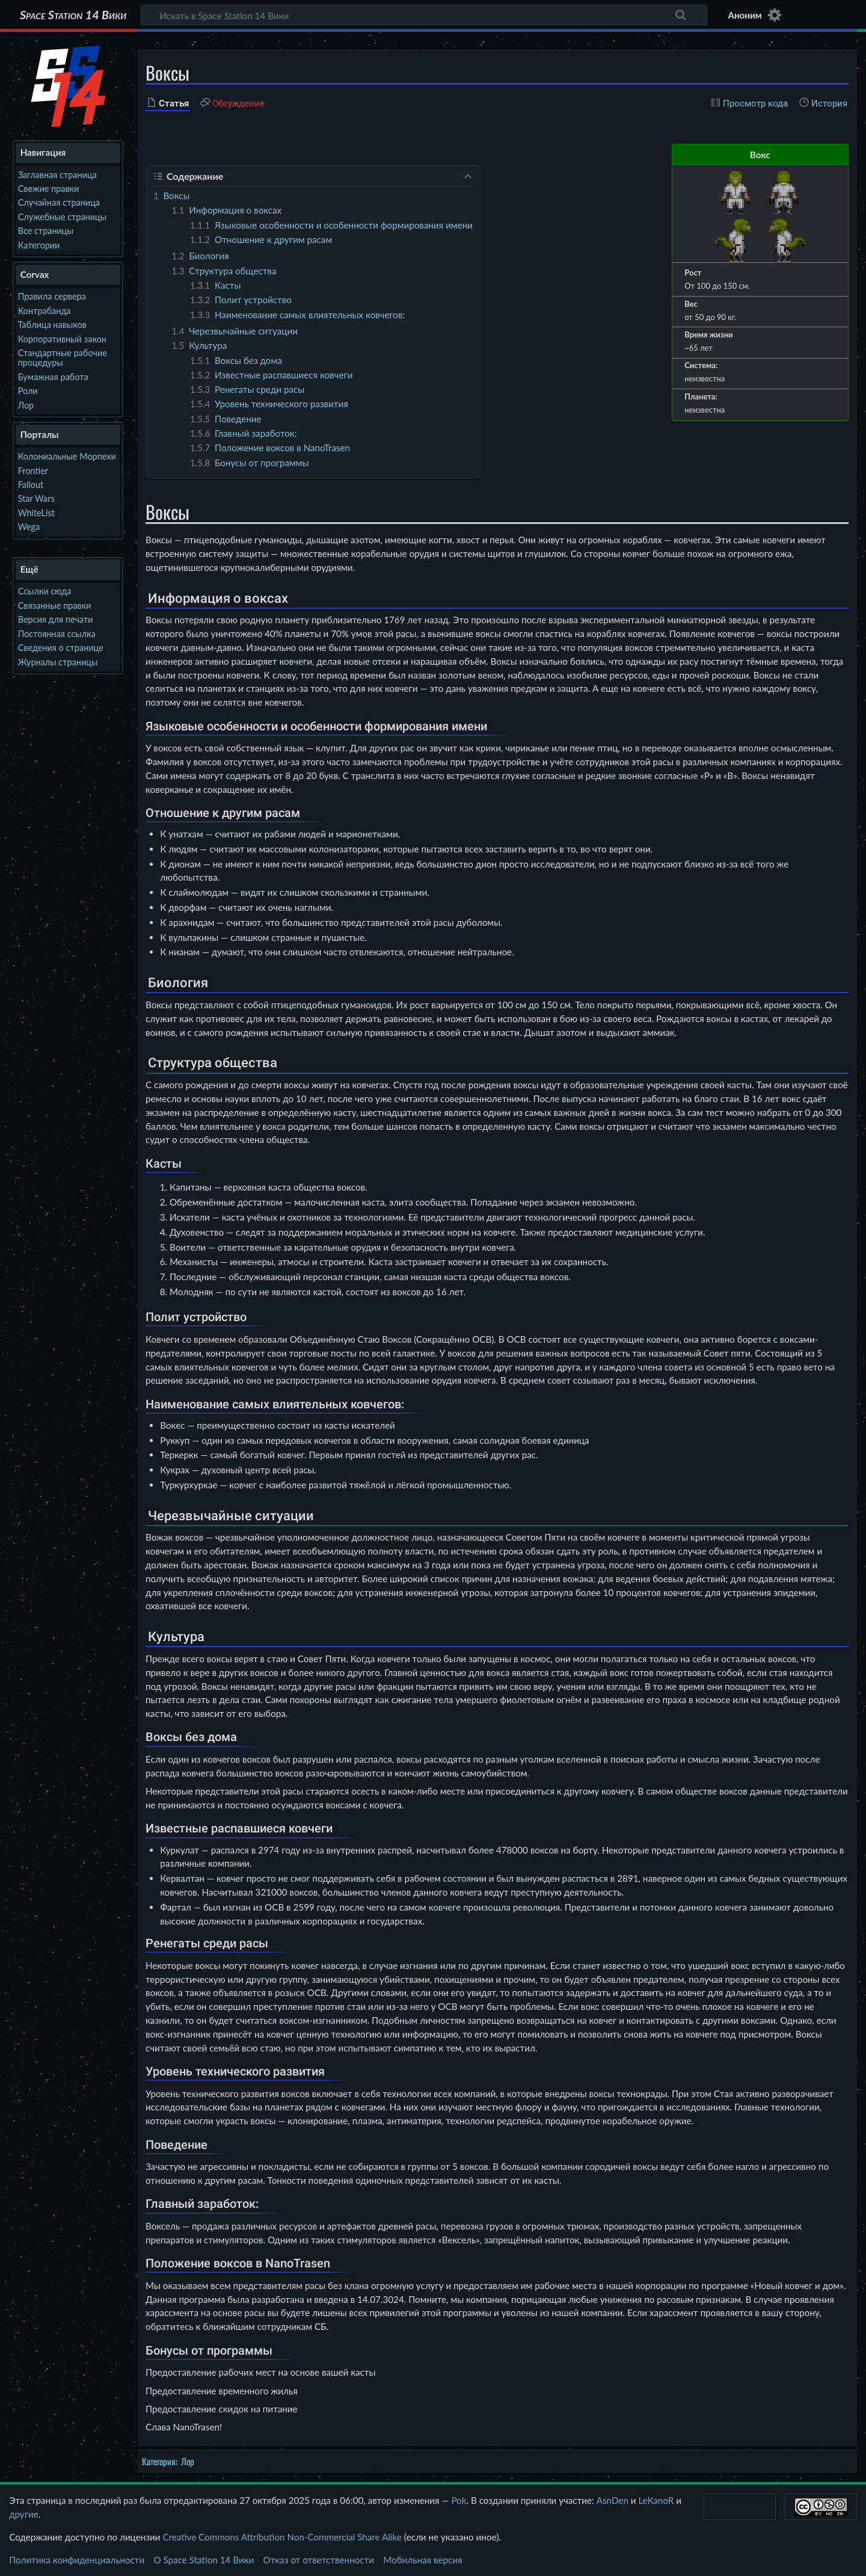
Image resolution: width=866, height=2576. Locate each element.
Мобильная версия (422, 2559)
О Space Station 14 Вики (203, 2559)
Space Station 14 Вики (73, 15)
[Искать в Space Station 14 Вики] (424, 15)
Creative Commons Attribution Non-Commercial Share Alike (281, 2536)
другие (23, 2514)
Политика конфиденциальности (76, 2559)
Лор (187, 2461)
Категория (159, 2461)
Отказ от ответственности (318, 2559)
